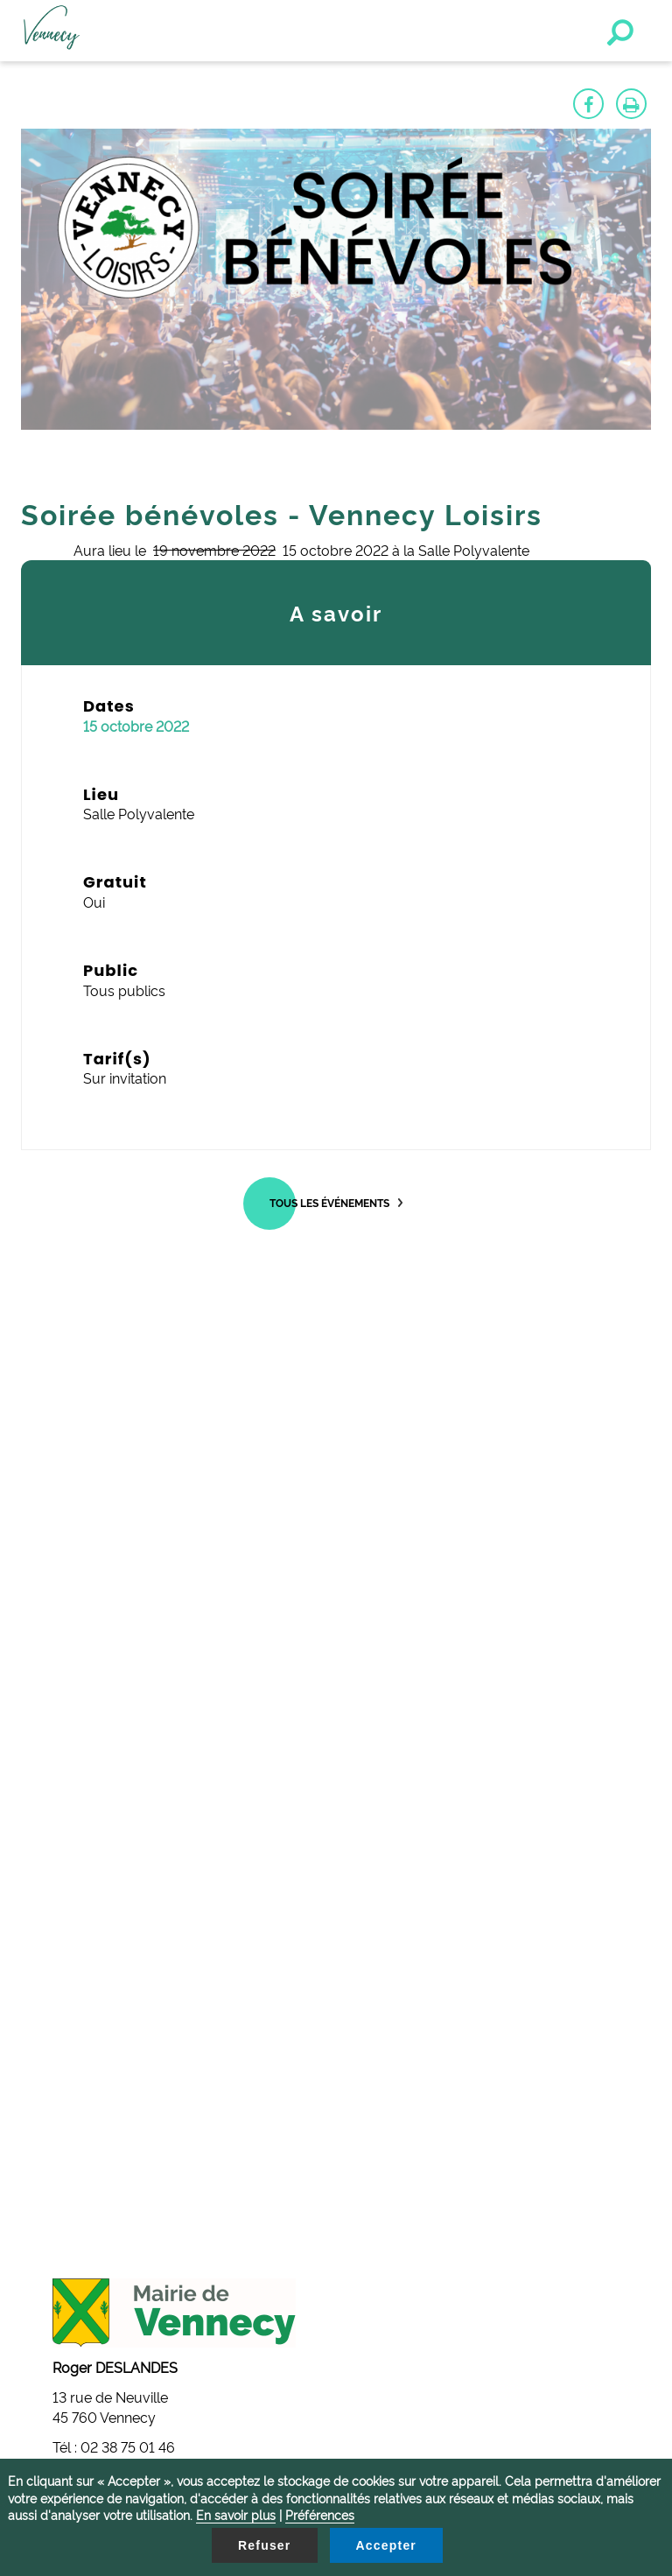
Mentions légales (90, 2145)
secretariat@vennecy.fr (138, 2030)
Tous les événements (329, 1202)
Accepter (386, 2545)
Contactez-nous (88, 2126)
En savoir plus (236, 2514)
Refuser (264, 2545)
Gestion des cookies (100, 2106)
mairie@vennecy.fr (125, 1884)
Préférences (319, 2514)
